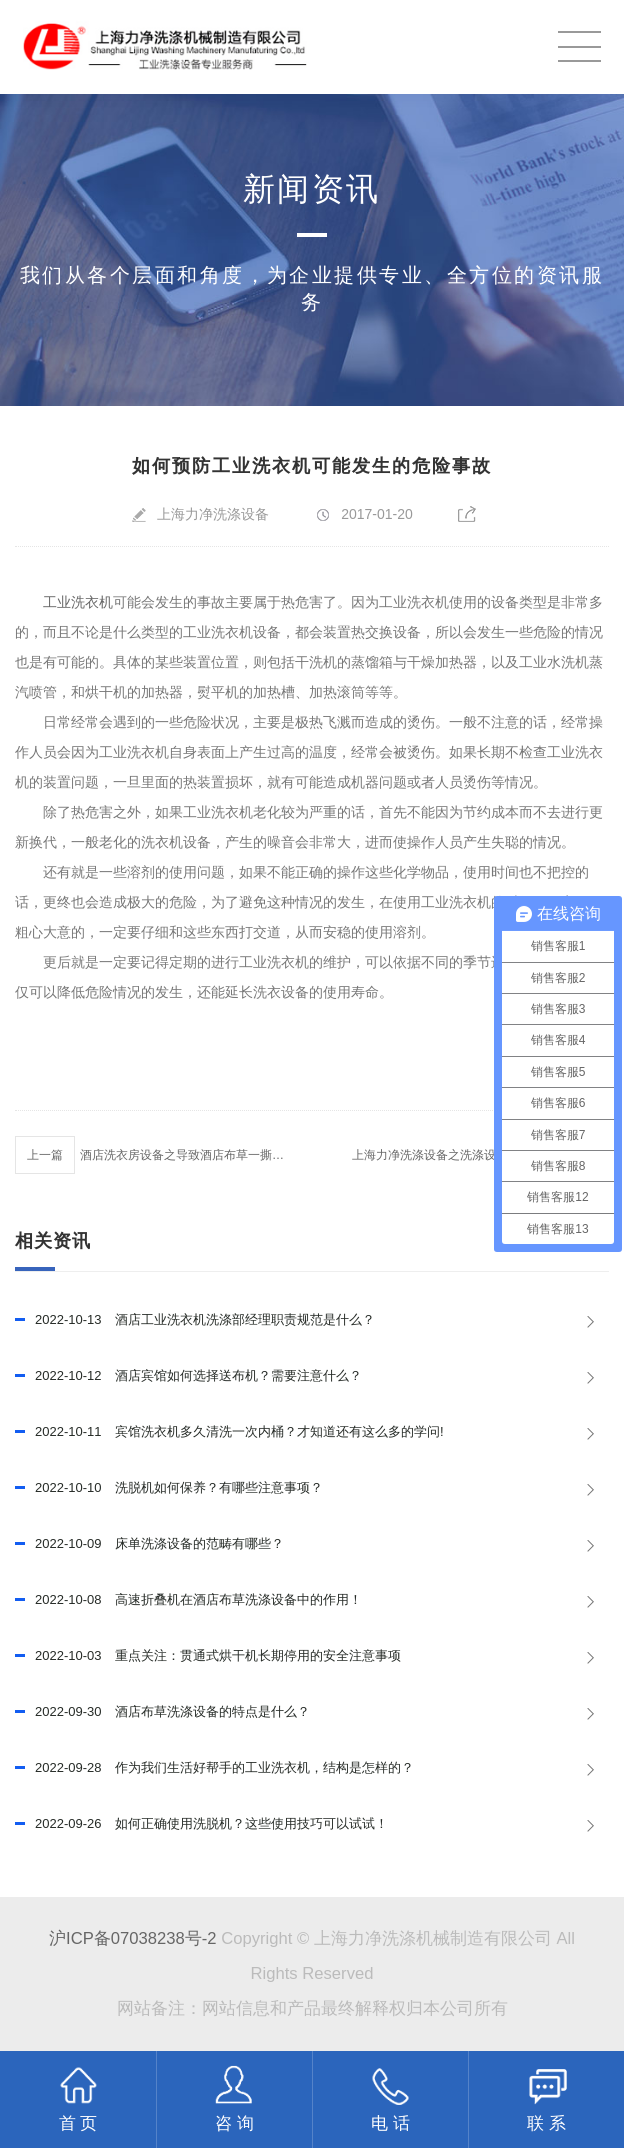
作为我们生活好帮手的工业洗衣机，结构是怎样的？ (214, 1768)
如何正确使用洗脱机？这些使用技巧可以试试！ (201, 1824)
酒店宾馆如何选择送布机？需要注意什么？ (188, 1376)
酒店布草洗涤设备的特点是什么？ (162, 1712)
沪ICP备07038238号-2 (132, 1938)
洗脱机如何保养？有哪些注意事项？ (169, 1488)
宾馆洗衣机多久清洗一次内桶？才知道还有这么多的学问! (229, 1432)
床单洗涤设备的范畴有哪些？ (149, 1544)
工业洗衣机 (78, 602)
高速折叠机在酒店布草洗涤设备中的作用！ (188, 1600)
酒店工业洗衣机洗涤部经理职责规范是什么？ (195, 1320)
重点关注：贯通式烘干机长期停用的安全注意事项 (208, 1656)
